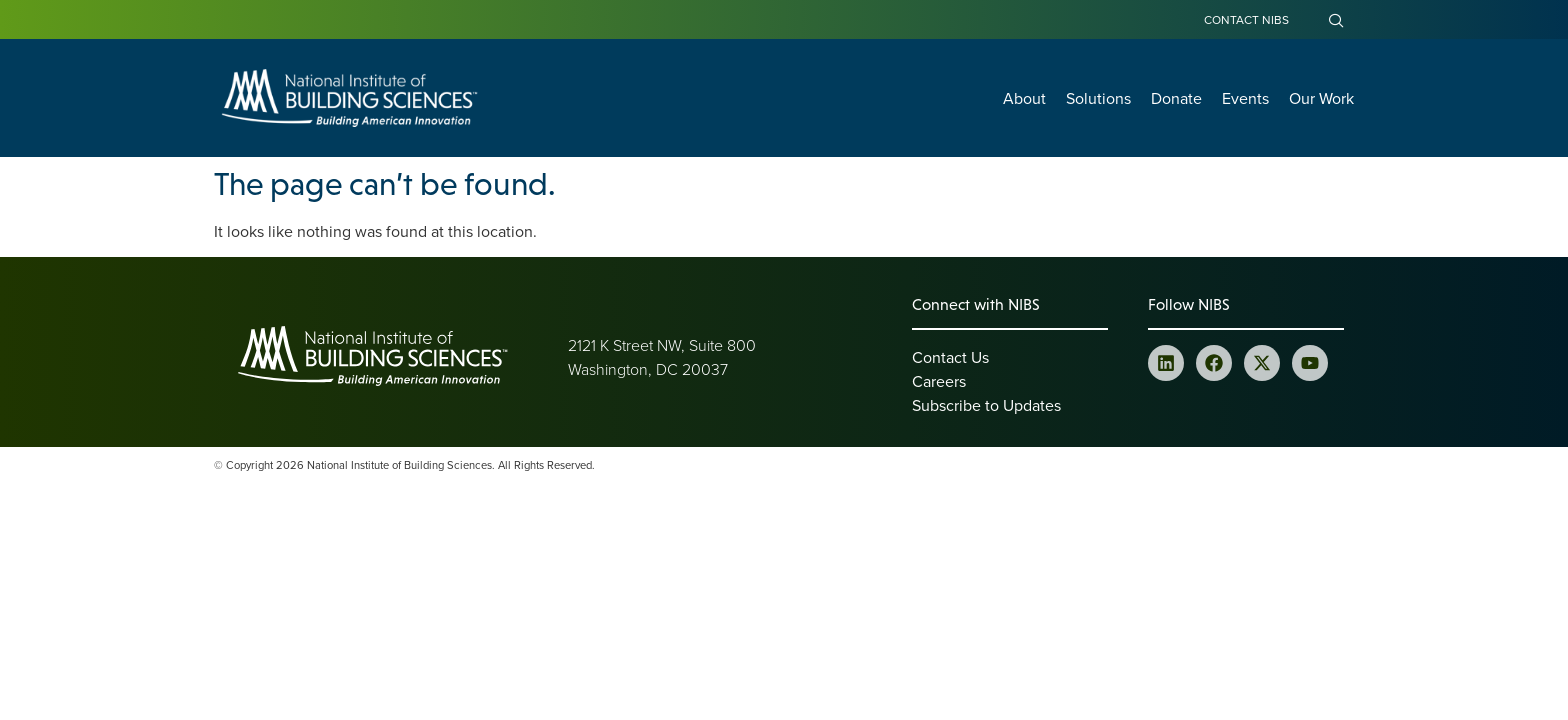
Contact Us (950, 357)
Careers (939, 381)
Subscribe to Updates (986, 405)
